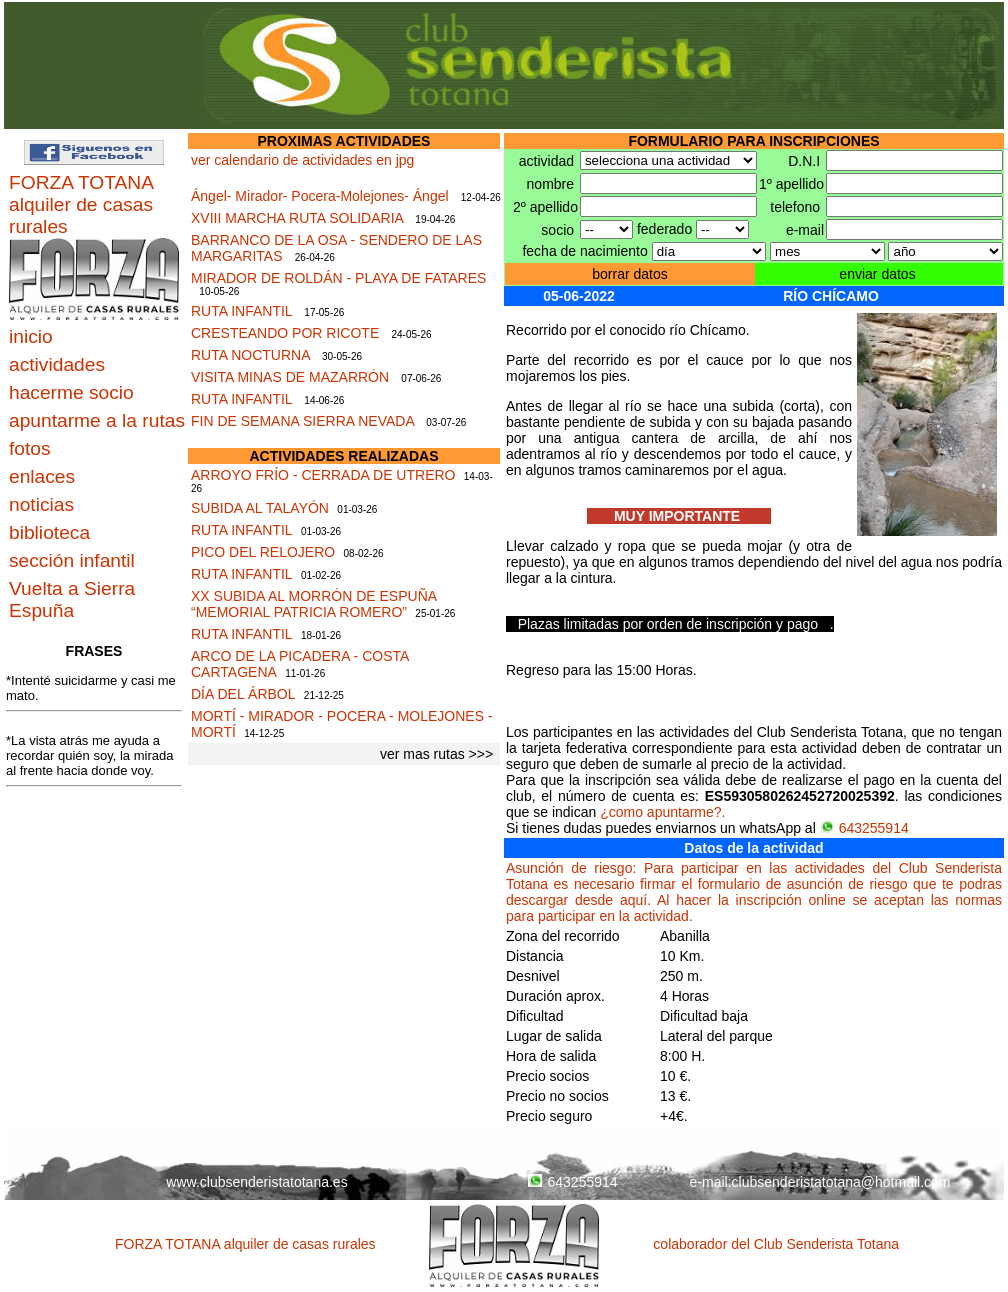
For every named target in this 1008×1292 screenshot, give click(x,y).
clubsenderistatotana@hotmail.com (841, 1182)
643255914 (864, 828)
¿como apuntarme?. (662, 812)
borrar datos (629, 274)
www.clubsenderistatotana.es (256, 1182)
